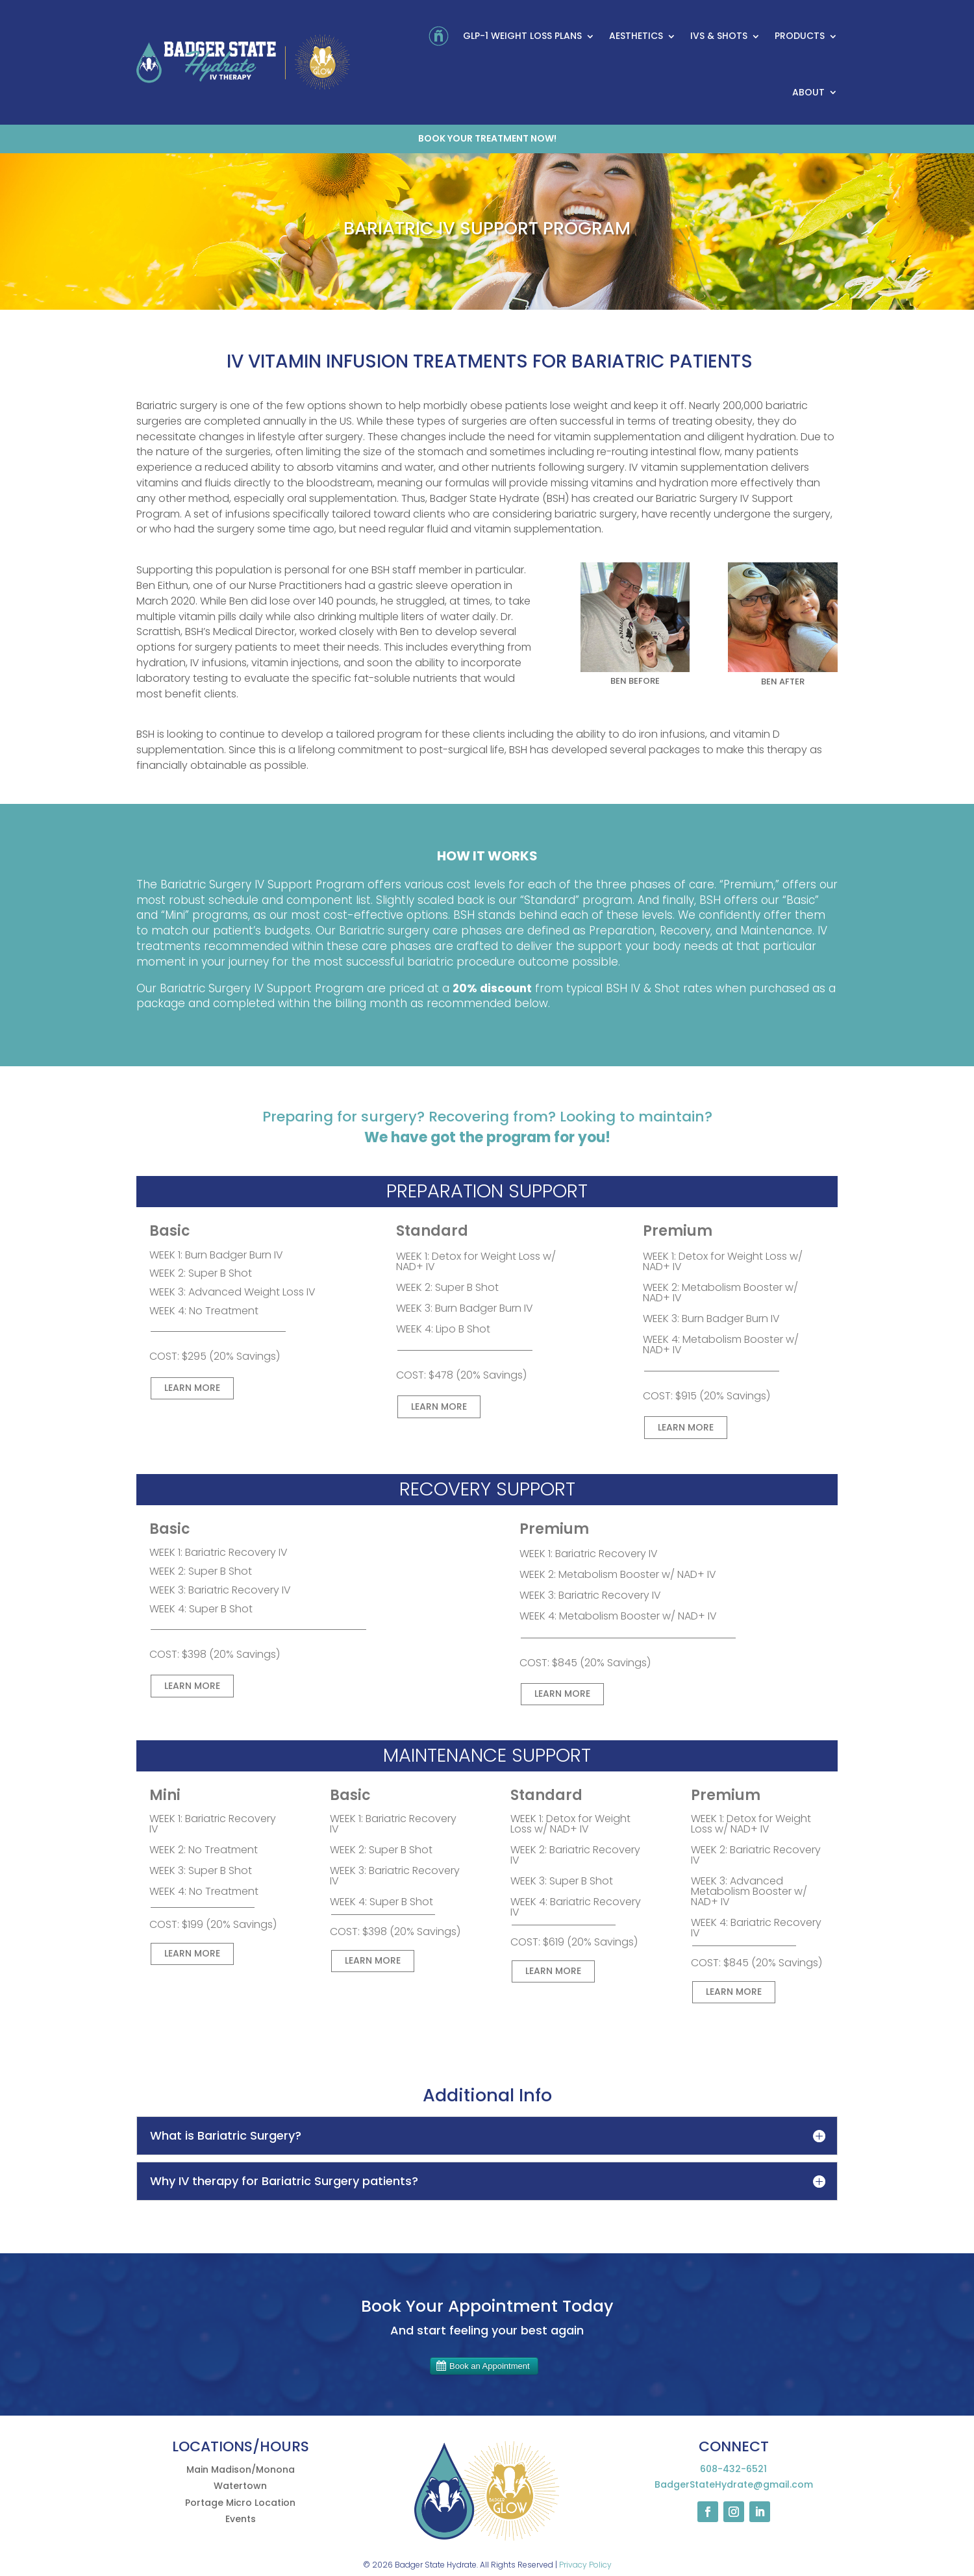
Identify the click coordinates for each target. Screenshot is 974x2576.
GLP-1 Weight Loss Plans (522, 35)
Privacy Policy (585, 2564)
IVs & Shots (718, 35)
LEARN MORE (192, 1387)
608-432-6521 (733, 2468)
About (808, 92)
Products (800, 35)
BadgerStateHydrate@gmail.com (734, 2484)
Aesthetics (636, 35)
